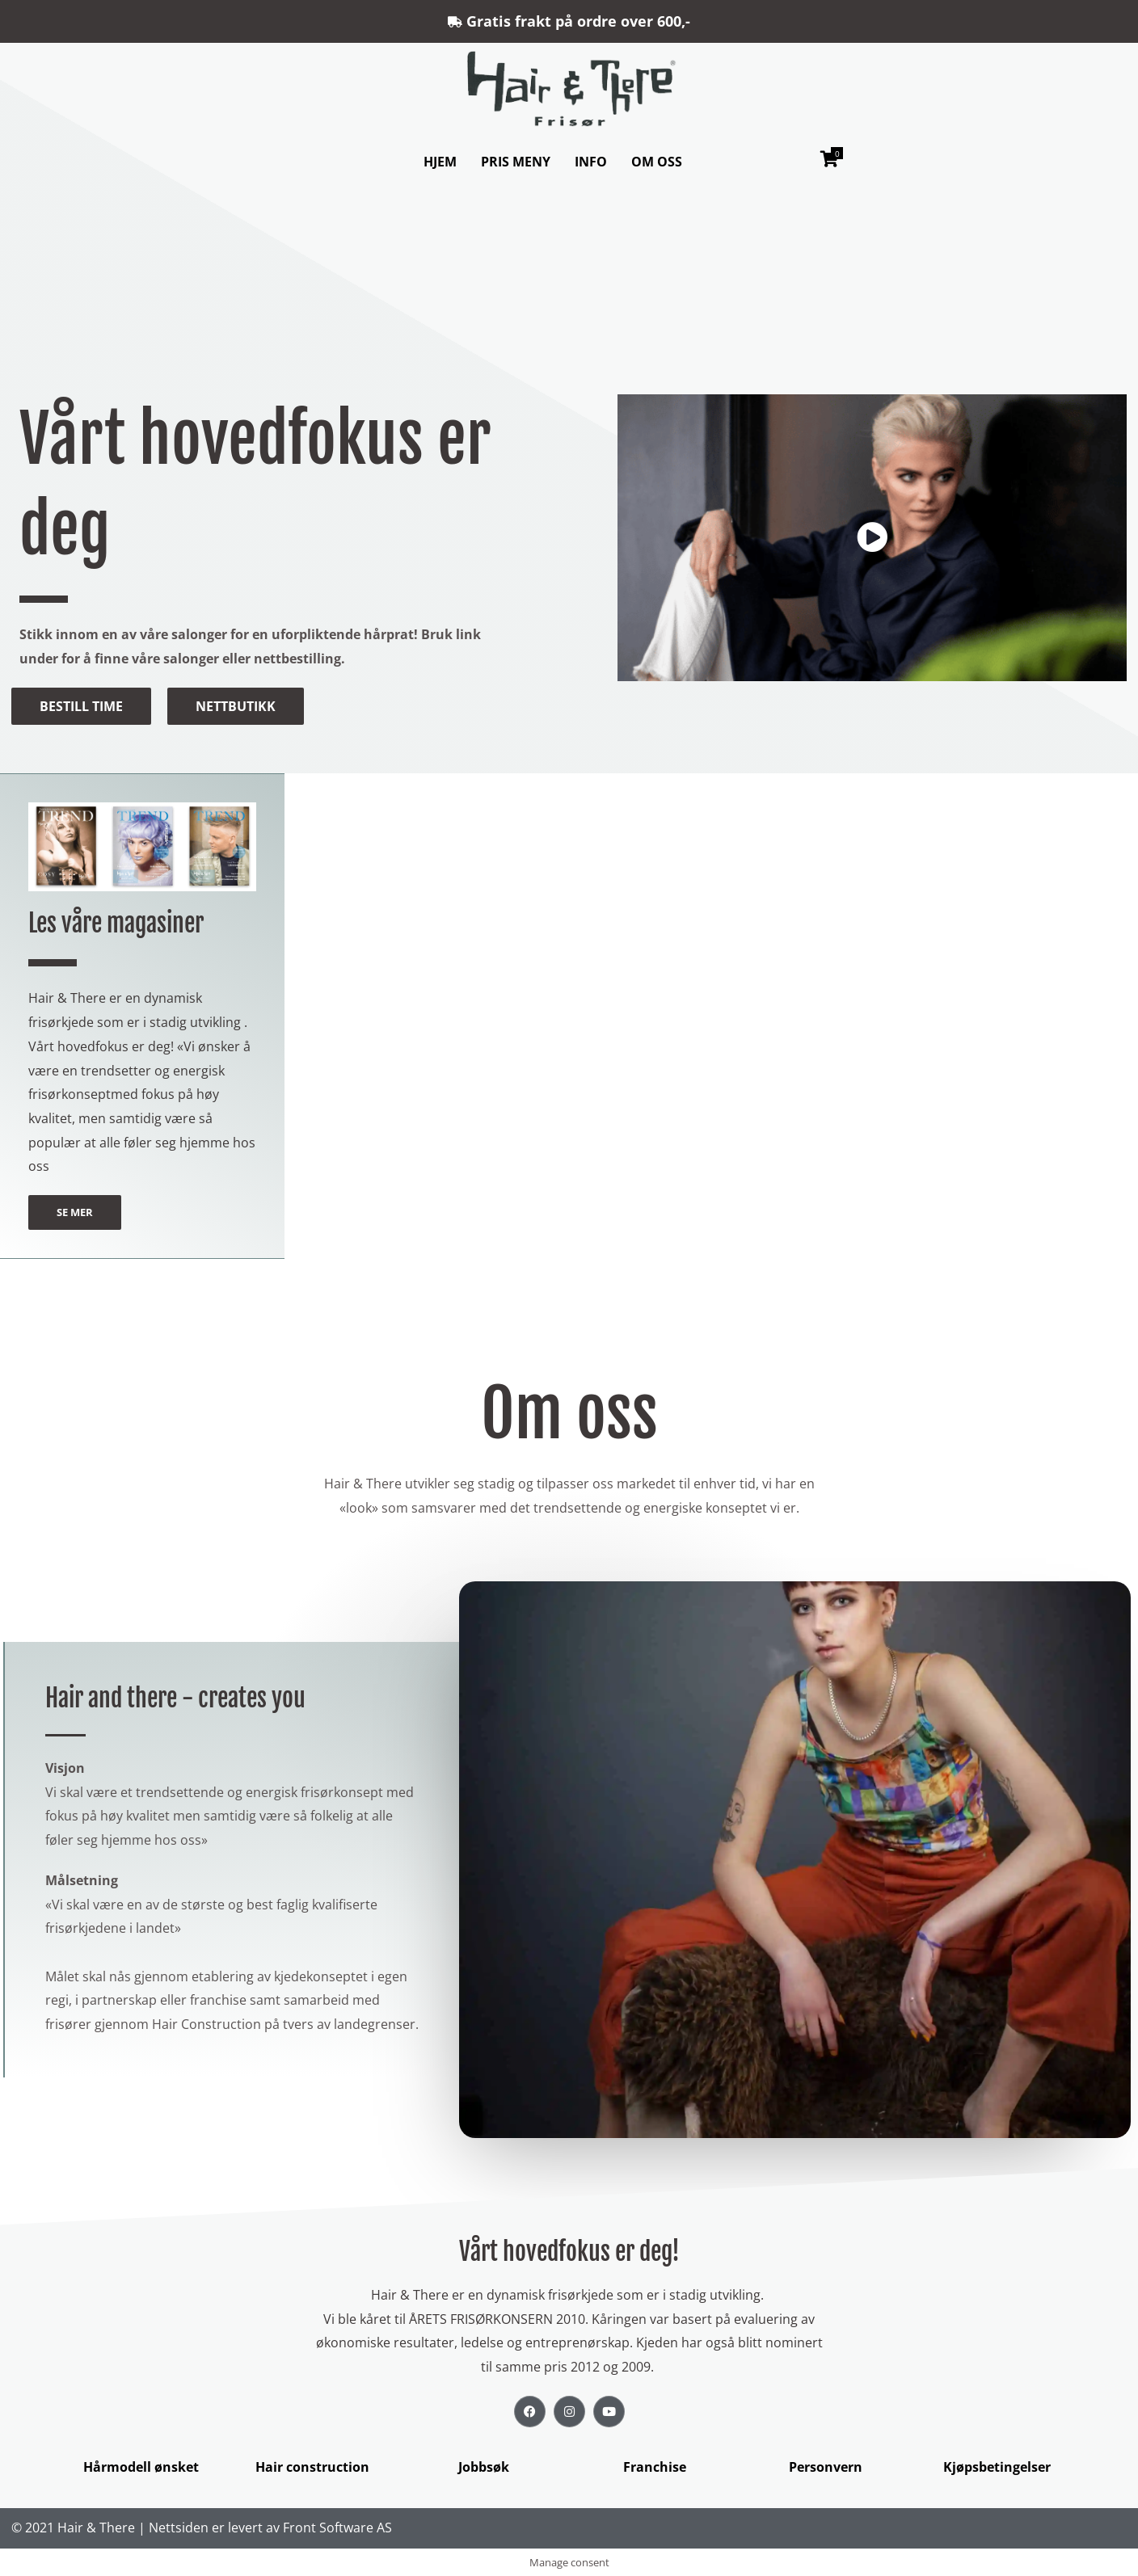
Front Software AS (337, 2527)
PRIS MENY (515, 161)
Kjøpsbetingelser (997, 2467)
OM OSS (656, 161)
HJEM (440, 161)
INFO (591, 161)
